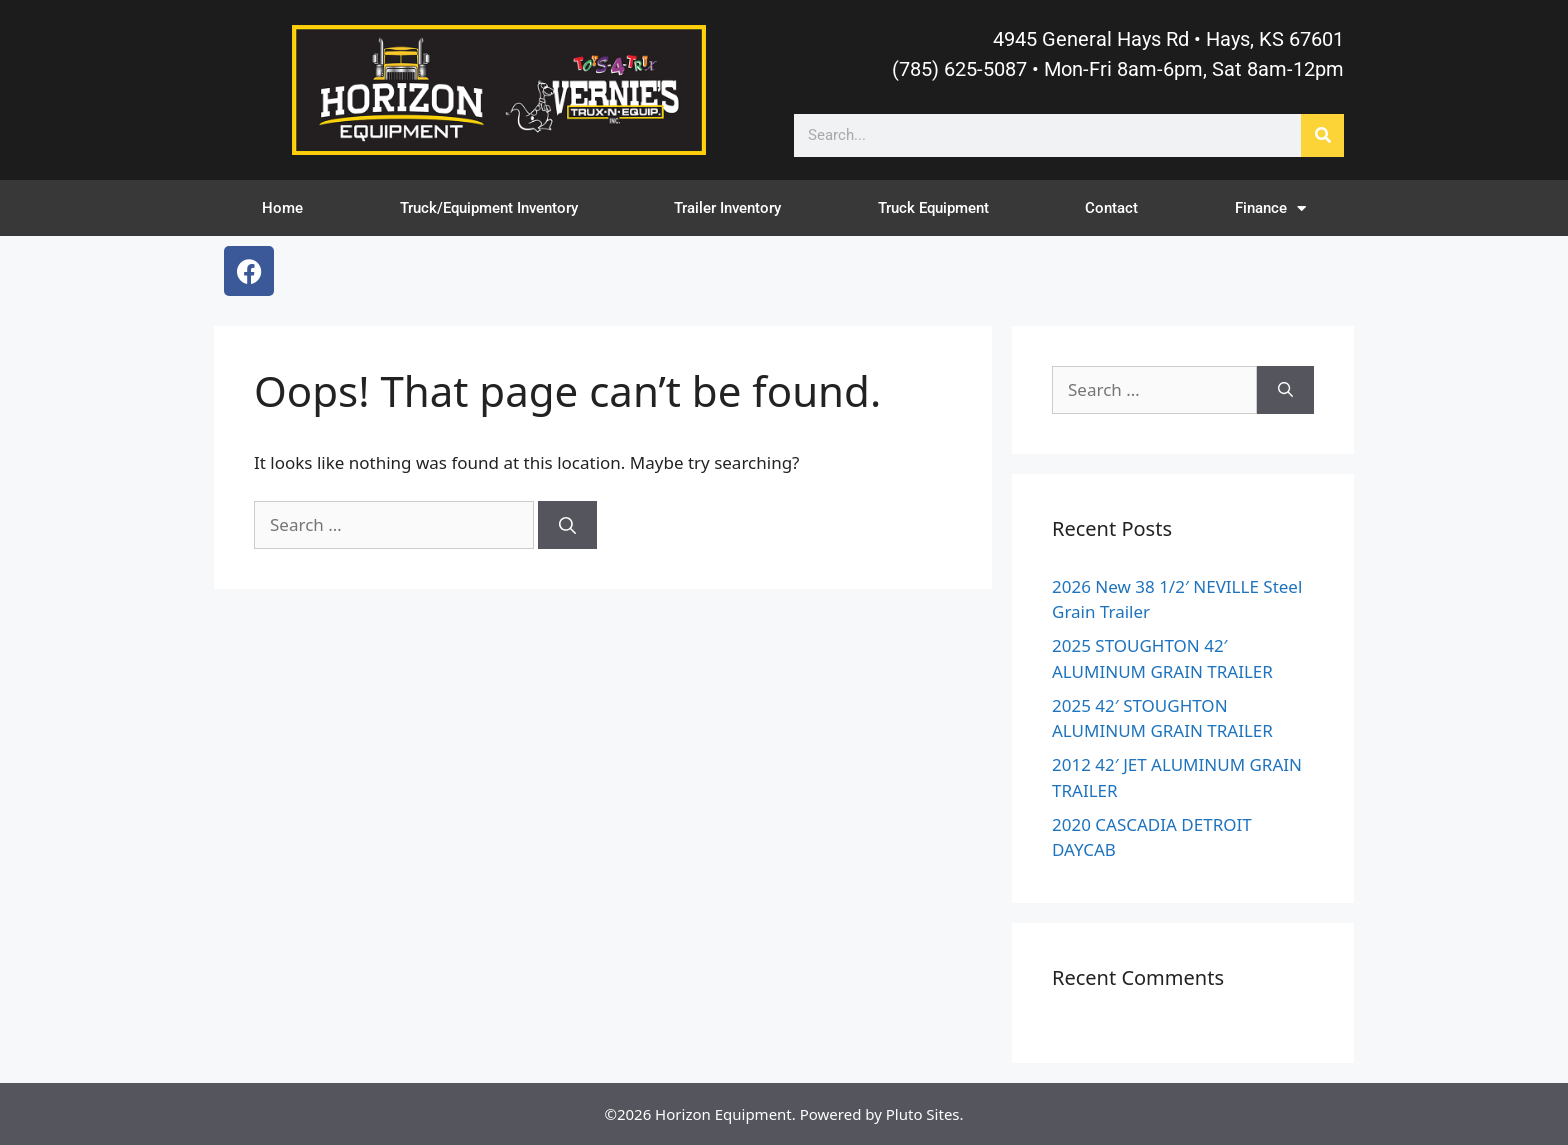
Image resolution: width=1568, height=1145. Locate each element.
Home (282, 208)
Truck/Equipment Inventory (489, 208)
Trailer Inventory (727, 208)
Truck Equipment (933, 208)
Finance (1270, 208)
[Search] (1322, 135)
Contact (1111, 208)
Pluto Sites (923, 1114)
